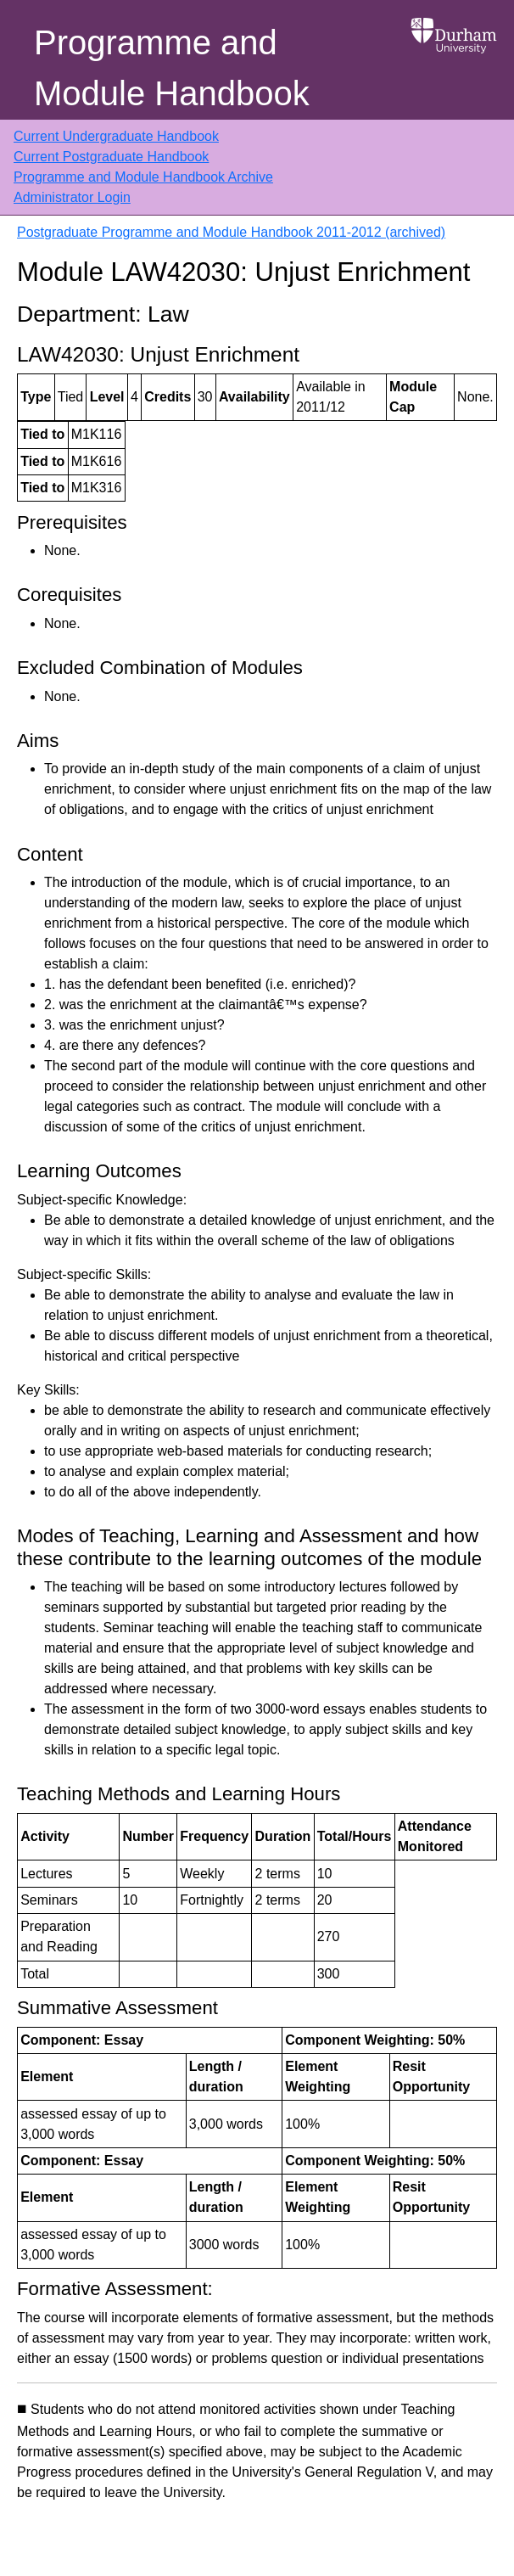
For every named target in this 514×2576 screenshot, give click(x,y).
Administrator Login (72, 197)
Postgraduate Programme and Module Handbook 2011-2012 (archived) (231, 232)
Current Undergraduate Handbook (116, 136)
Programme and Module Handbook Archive (143, 177)
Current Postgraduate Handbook (111, 156)
